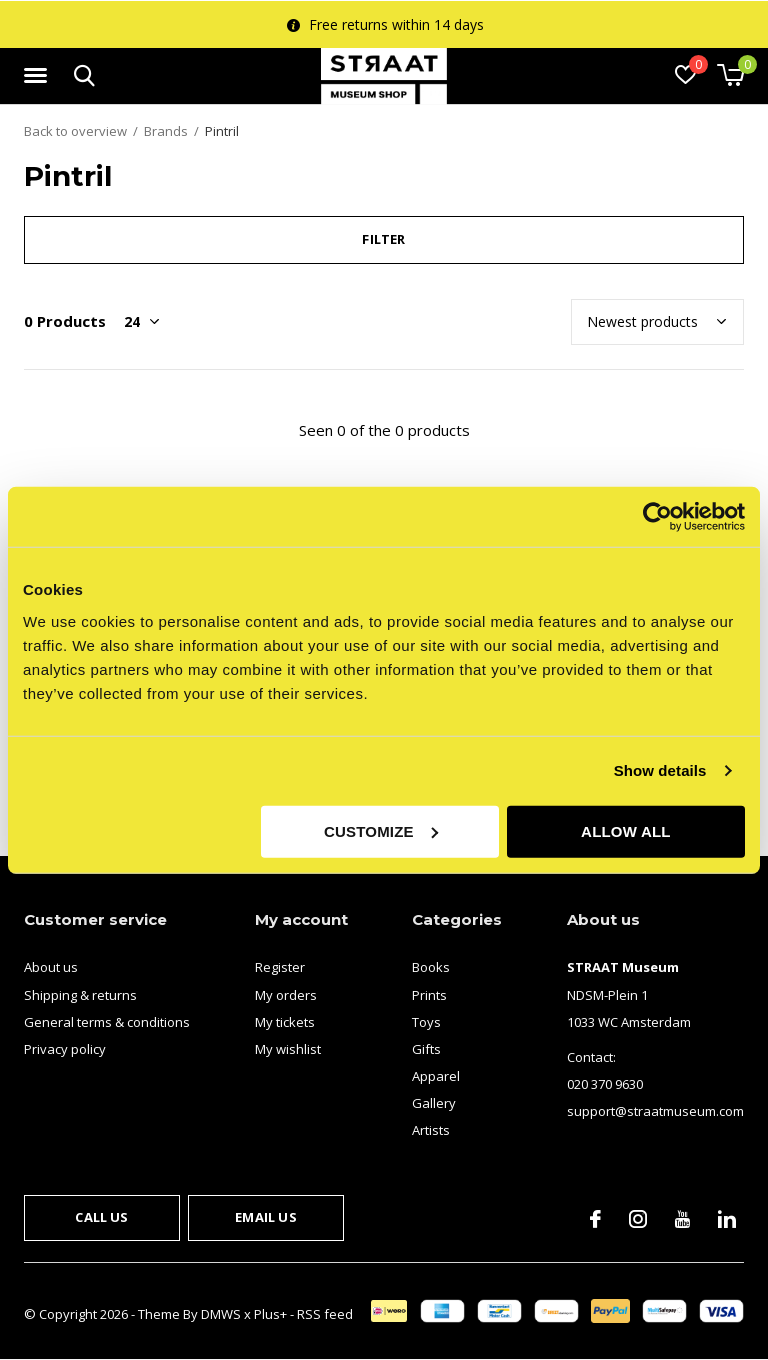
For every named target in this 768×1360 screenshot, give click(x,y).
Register (280, 967)
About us (51, 967)
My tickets (285, 1022)
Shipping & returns (80, 995)
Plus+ (270, 1314)
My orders (286, 995)
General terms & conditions (107, 1022)
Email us (265, 1217)
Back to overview (75, 131)
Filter (383, 239)
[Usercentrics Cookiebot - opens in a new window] (657, 517)
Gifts (426, 1049)
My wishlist (288, 1049)
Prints (429, 995)
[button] (39, 76)
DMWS (221, 1314)
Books (431, 967)
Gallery (434, 1103)
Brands (166, 131)
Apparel (436, 1076)
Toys (426, 1022)
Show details (660, 770)
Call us (101, 1217)
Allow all (626, 830)
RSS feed (325, 1314)
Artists (431, 1130)
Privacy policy (65, 1049)
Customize (381, 830)
